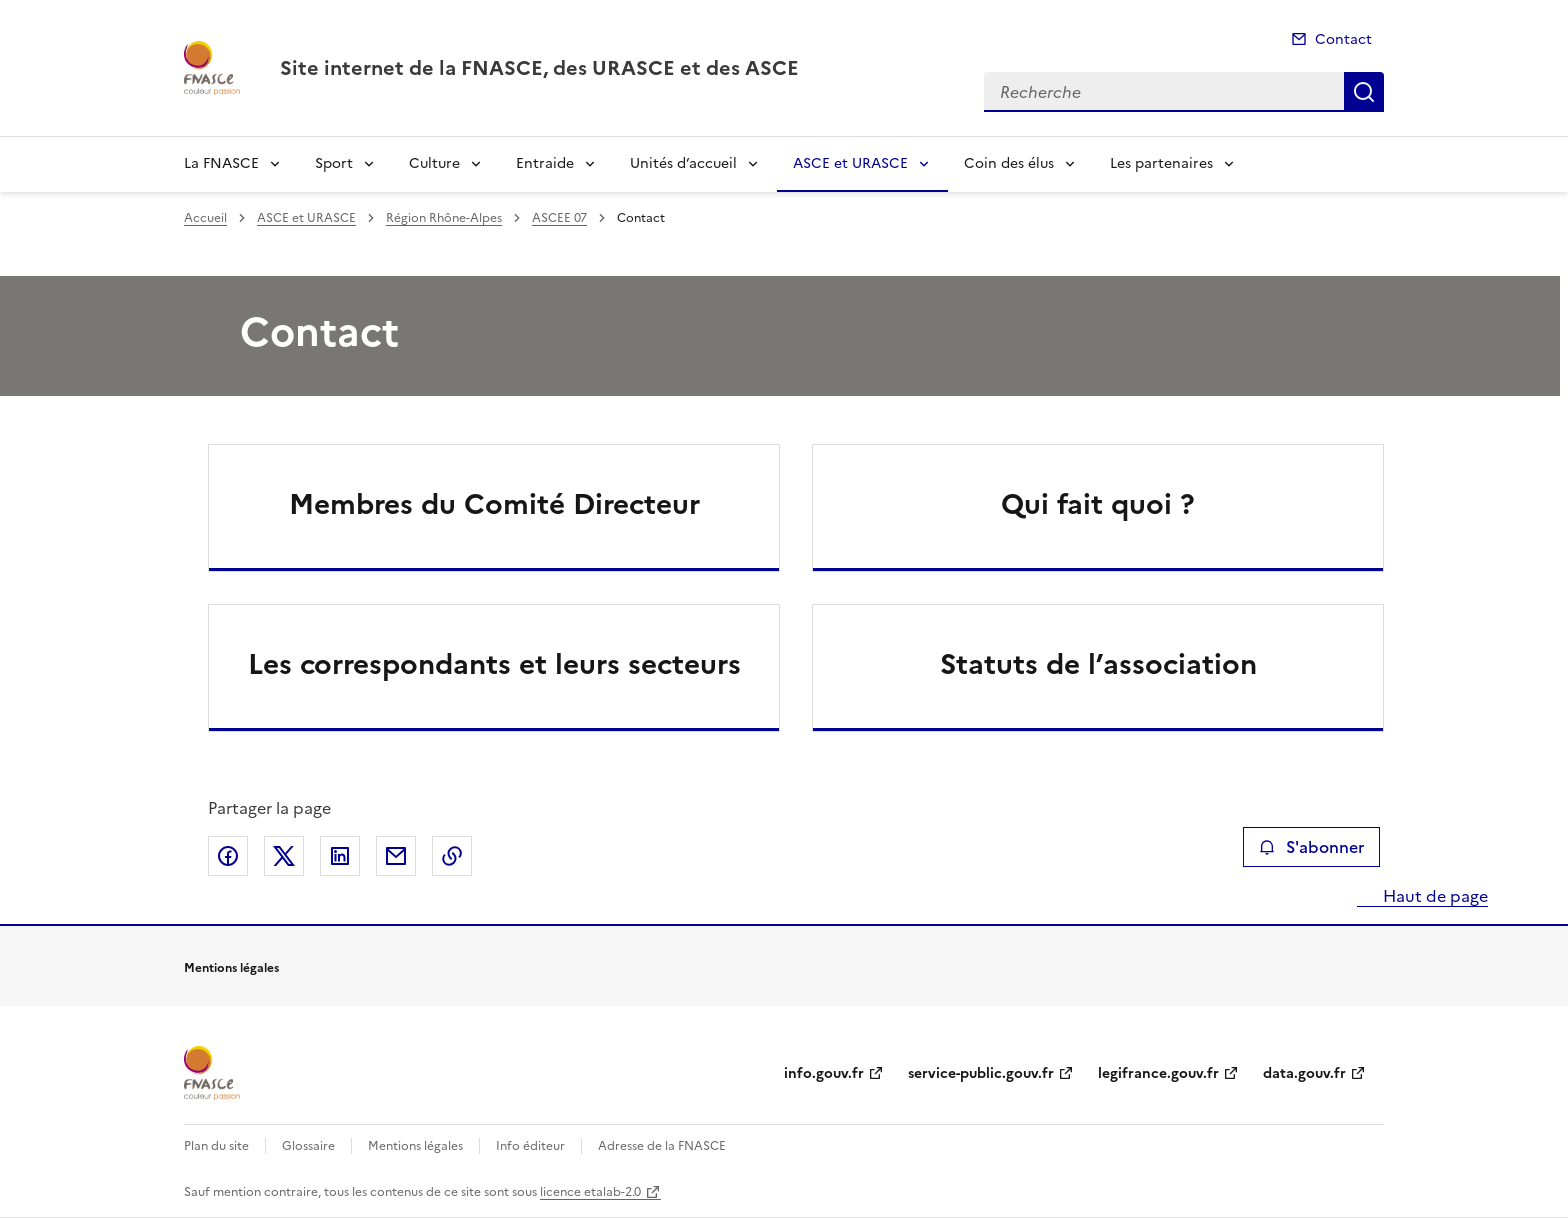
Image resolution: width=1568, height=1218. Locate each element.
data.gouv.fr (1304, 1073)
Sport (334, 163)
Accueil (205, 218)
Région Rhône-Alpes (444, 218)
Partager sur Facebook (228, 856)
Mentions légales (415, 1146)
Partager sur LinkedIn (340, 856)
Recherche (1364, 92)
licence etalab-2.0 (590, 1192)
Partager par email (396, 856)
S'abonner (1311, 847)
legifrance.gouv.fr (1158, 1073)
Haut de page (1433, 896)
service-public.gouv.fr (981, 1073)
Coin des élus (1009, 163)
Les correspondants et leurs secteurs (494, 664)
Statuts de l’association (1098, 664)
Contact (1343, 39)
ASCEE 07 (559, 218)
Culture (434, 163)
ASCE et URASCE (850, 163)
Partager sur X (284, 856)
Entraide (545, 163)
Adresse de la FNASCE (662, 1146)
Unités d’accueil (683, 163)
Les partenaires (1161, 163)
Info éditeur (530, 1146)
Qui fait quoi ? (1098, 504)
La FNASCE (221, 163)
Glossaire (308, 1146)
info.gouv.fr (824, 1073)
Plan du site (216, 1146)
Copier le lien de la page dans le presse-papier (452, 856)
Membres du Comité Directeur (494, 504)
